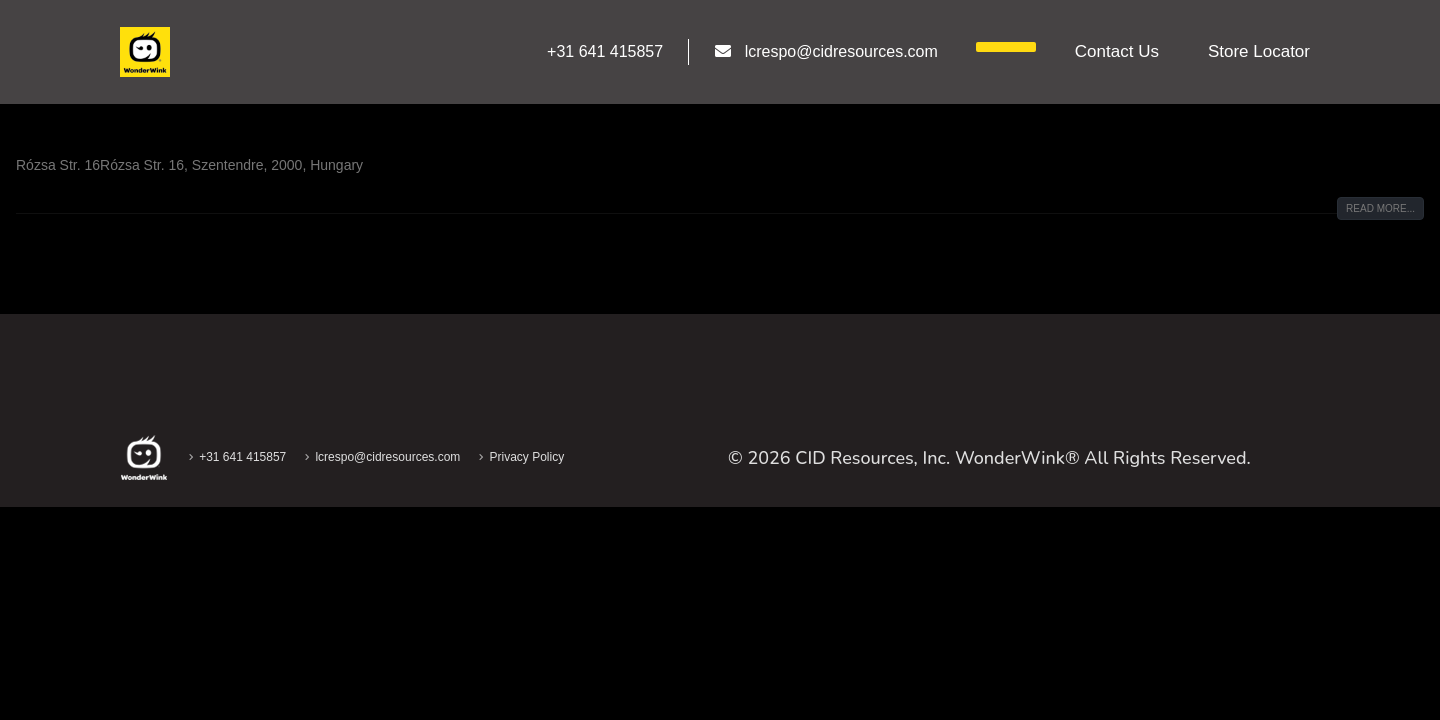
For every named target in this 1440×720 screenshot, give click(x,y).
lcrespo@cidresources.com (387, 457)
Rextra (56, 120)
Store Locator (1259, 51)
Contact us (1117, 51)
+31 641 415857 (242, 457)
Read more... (1380, 208)
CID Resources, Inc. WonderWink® (937, 458)
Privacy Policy (526, 457)
